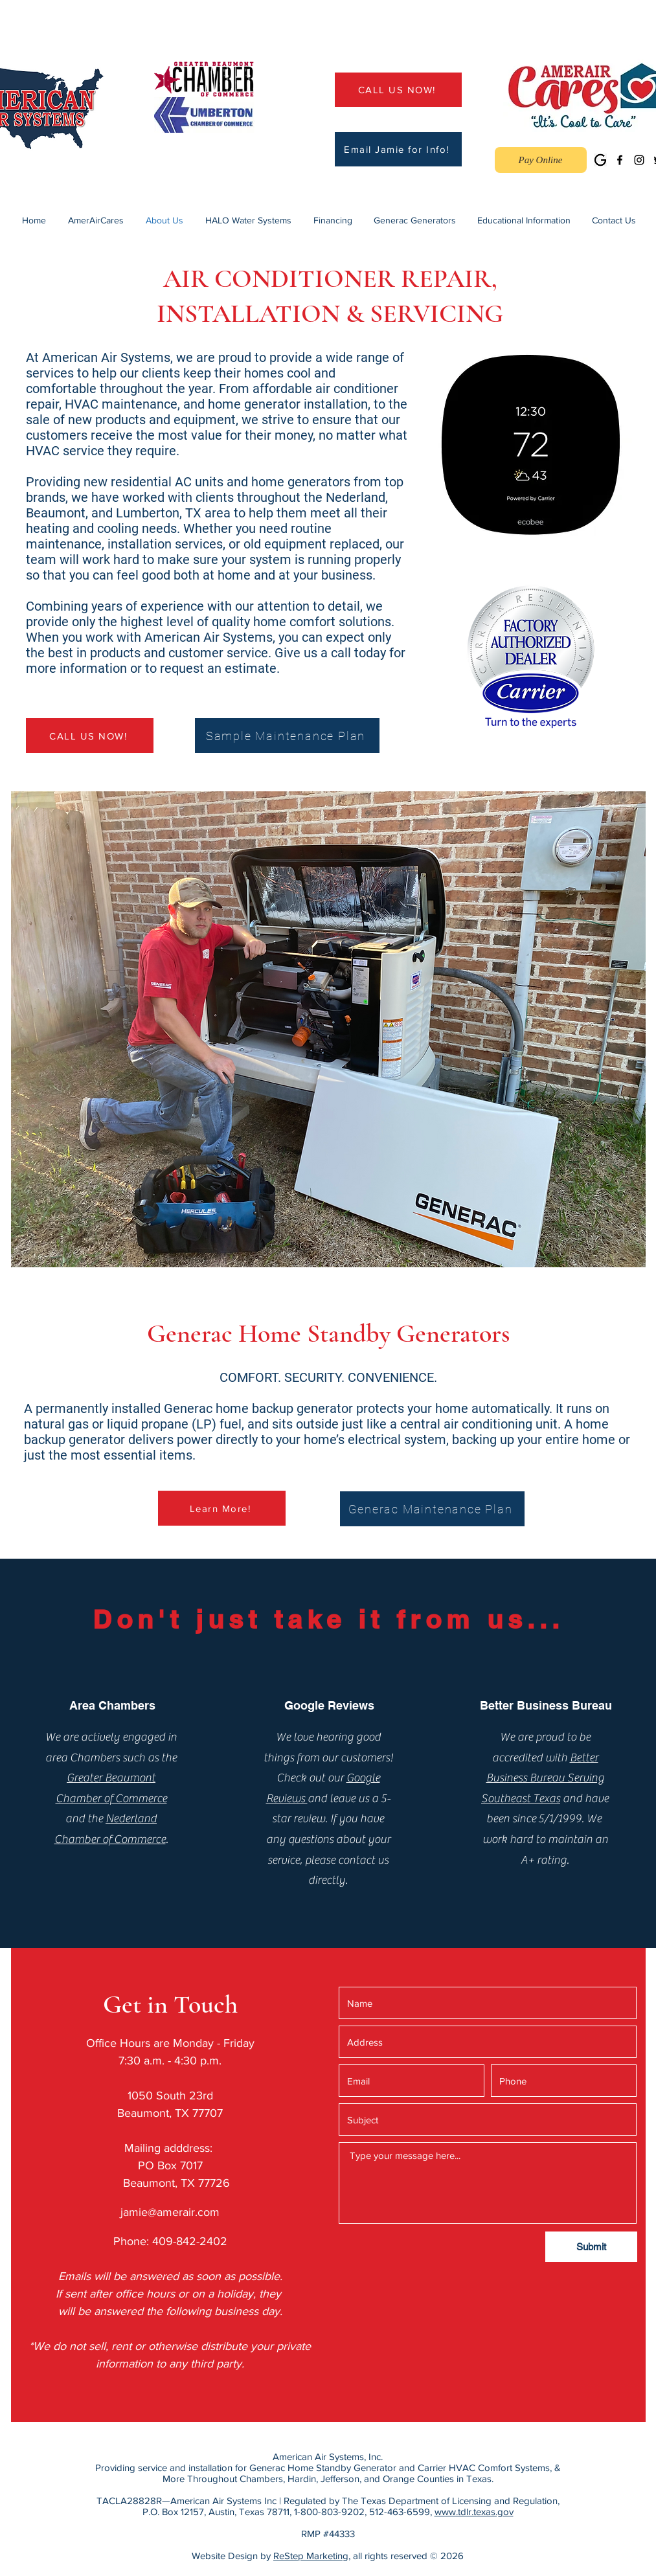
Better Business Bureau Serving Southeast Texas (542, 1778)
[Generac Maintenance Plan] (432, 1508)
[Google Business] (600, 159)
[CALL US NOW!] (398, 90)
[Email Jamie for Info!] (398, 149)
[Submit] (591, 2246)
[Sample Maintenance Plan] (287, 735)
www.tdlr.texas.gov (474, 2511)
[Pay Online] (541, 160)
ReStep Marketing (310, 2555)
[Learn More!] (222, 1508)
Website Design (225, 2555)
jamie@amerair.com (170, 2212)
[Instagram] (639, 159)
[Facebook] (619, 159)
